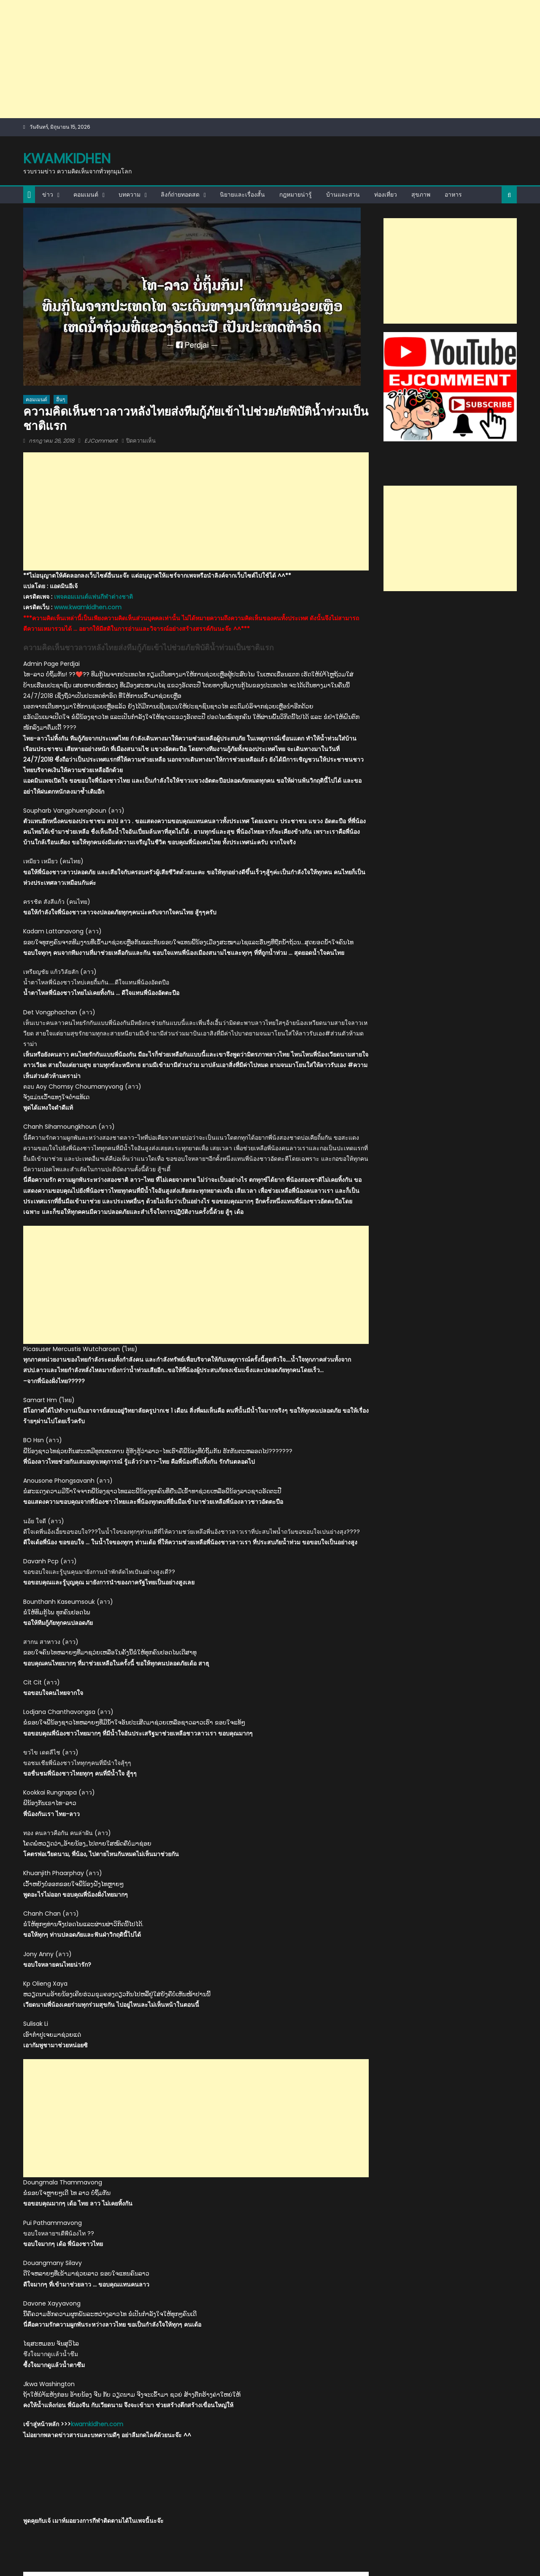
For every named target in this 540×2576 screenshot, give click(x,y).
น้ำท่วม (238, 2120)
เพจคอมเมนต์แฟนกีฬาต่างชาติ (93, 360)
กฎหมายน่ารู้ (295, 76)
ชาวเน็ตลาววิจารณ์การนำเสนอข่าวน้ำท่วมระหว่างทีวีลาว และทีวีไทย (72, 2426)
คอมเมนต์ (85, 76)
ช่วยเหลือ (172, 2120)
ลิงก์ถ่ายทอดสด (180, 76)
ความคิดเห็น (117, 2120)
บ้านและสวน (343, 76)
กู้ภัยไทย (89, 2120)
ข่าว (47, 76)
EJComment (101, 323)
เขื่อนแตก (283, 2120)
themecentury (154, 2526)
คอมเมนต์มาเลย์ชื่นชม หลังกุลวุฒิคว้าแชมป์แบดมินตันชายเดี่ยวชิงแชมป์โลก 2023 (78, 2267)
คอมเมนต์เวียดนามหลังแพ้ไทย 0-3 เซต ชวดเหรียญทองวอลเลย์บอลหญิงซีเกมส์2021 (308, 2337)
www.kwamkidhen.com (88, 371)
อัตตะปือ (260, 2120)
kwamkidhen (67, 40)
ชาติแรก (196, 2120)
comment (63, 2120)
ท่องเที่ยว (385, 76)
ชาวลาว (217, 2120)
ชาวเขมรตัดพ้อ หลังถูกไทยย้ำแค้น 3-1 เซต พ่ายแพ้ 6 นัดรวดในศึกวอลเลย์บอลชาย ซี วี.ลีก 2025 (192, 2342)
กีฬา (30, 2246)
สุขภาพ (420, 76)
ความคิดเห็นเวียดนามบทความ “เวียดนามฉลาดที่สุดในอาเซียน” (329, 2426)
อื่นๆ (60, 281)
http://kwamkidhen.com (132, 2161)
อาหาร (453, 76)
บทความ (129, 76)
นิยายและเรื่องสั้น (242, 76)
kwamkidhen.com (97, 1951)
